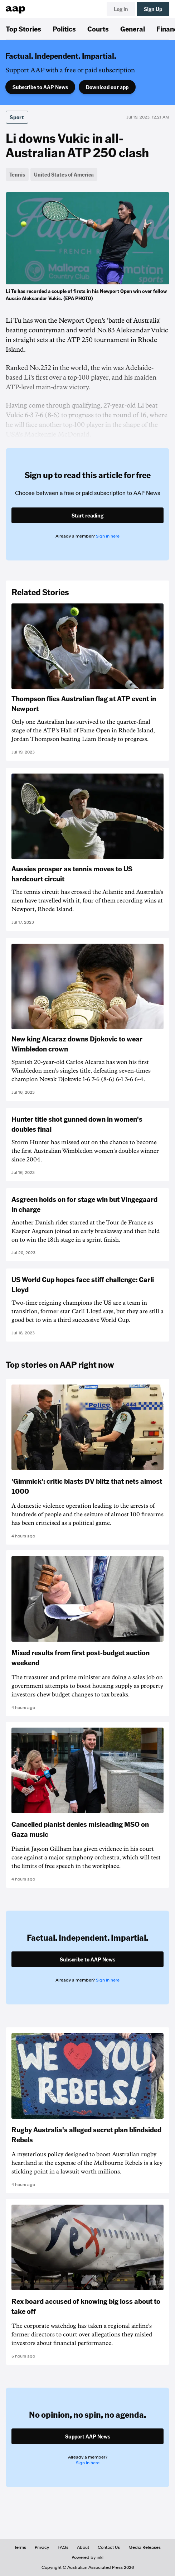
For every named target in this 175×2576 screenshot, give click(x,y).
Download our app (107, 87)
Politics (64, 28)
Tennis (17, 174)
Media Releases (144, 2547)
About (83, 2547)
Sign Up (153, 9)
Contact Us (109, 2547)
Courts (98, 28)
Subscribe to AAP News (40, 87)
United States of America (64, 174)
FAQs (63, 2547)
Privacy (42, 2547)
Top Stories (23, 28)
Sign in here (108, 536)
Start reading (87, 515)
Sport (17, 117)
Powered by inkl (87, 2557)
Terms (20, 2547)
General (132, 28)
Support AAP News (87, 2436)
